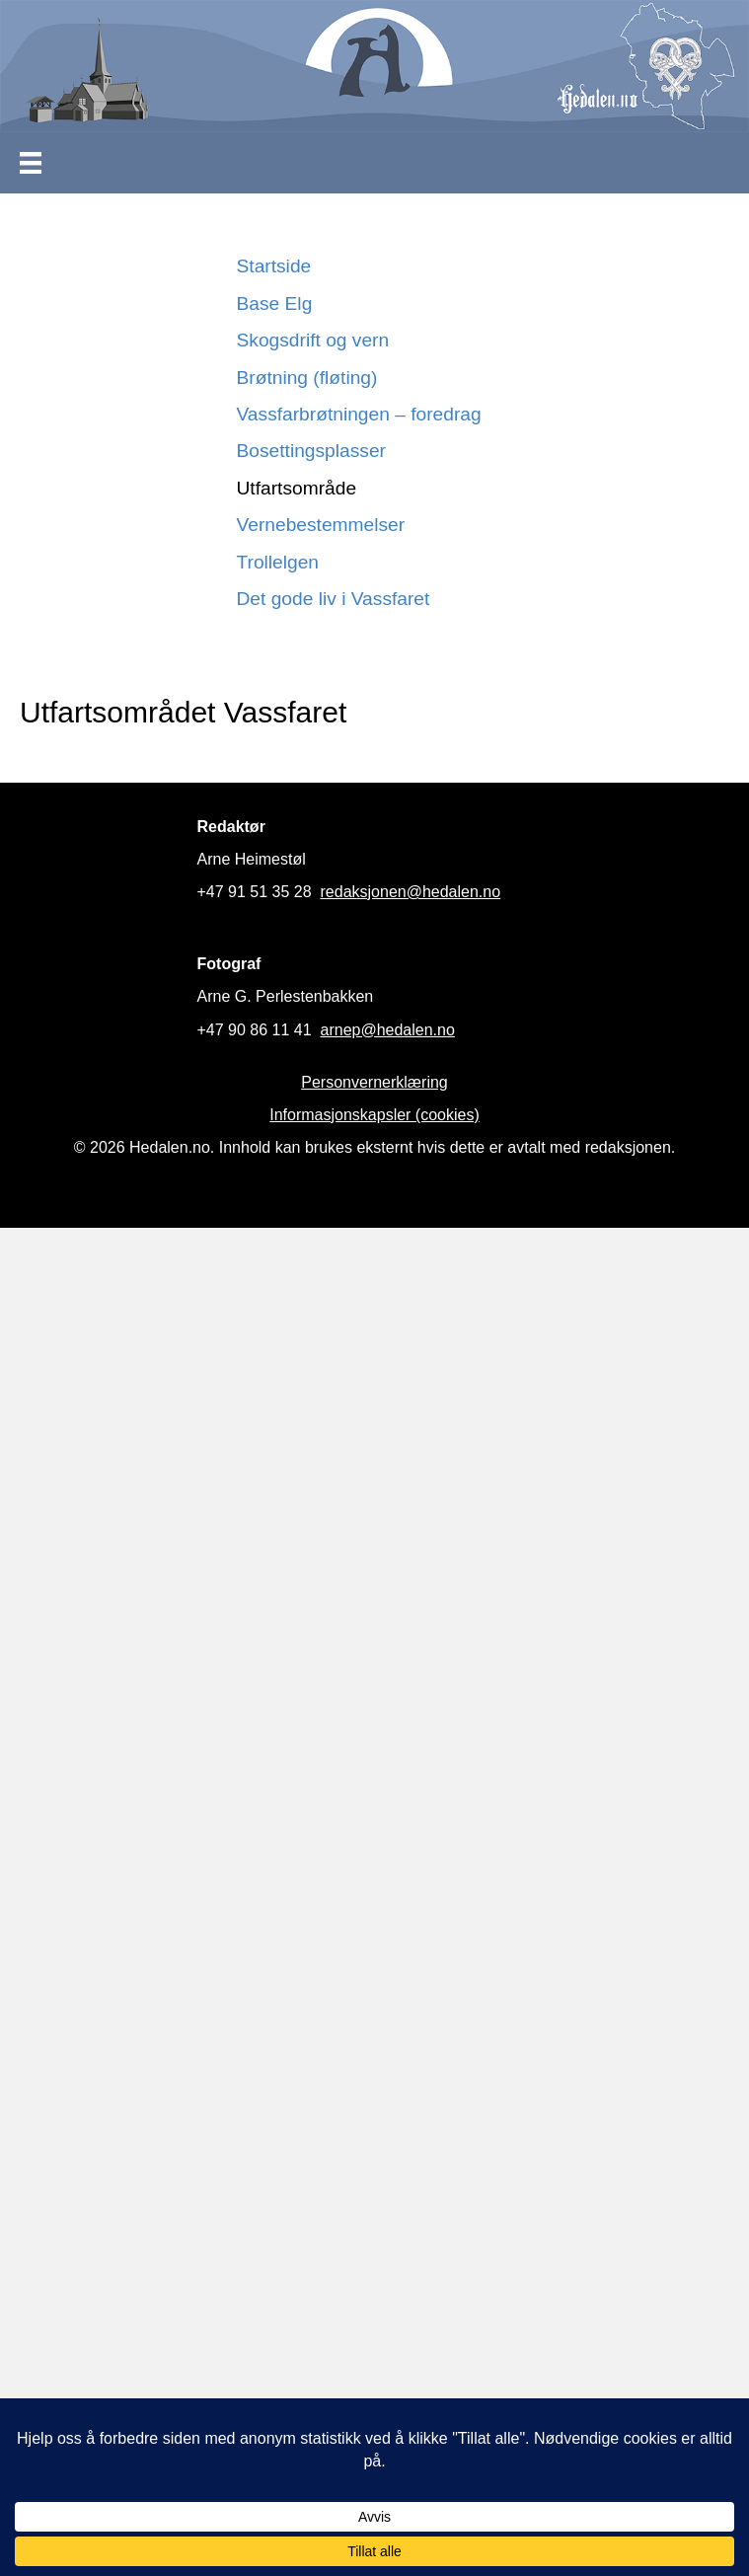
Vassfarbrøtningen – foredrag (359, 414)
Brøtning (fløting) (307, 377)
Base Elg (275, 303)
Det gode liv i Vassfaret (333, 598)
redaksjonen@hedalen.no (411, 891)
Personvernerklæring (374, 1082)
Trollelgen (278, 562)
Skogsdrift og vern (313, 340)
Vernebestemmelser (321, 524)
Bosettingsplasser (311, 450)
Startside (274, 266)
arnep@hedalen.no (388, 1030)
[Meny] (30, 162)
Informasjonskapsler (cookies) (374, 1114)
